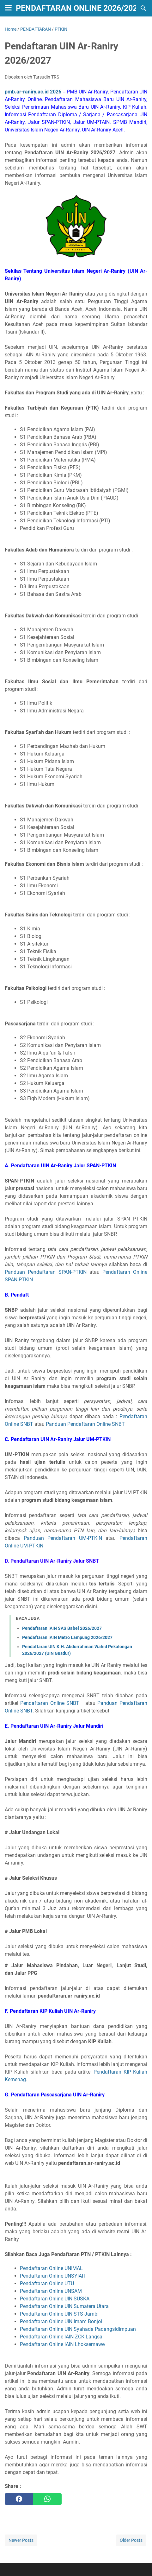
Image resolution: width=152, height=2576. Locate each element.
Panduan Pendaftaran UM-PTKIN (63, 1538)
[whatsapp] (47, 2499)
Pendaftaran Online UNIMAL (51, 2268)
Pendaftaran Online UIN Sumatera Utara (64, 2306)
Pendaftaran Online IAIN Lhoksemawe (62, 2344)
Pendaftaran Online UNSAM (51, 2291)
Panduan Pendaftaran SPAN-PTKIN (46, 1272)
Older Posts (131, 2540)
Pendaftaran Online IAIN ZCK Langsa (61, 2337)
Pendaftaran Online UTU (47, 2283)
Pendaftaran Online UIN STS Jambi (59, 2314)
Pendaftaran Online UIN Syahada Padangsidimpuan (78, 2329)
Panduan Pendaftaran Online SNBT (85, 1424)
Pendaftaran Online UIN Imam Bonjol (61, 2321)
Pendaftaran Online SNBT (49, 1703)
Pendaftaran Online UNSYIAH (52, 2276)
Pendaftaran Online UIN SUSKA (54, 2299)
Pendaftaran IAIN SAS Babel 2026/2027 (62, 1628)
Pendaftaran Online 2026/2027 (79, 8)
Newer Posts (21, 2540)
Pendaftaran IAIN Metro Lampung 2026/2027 (67, 1637)
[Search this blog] (143, 8)
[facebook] (19, 2499)
